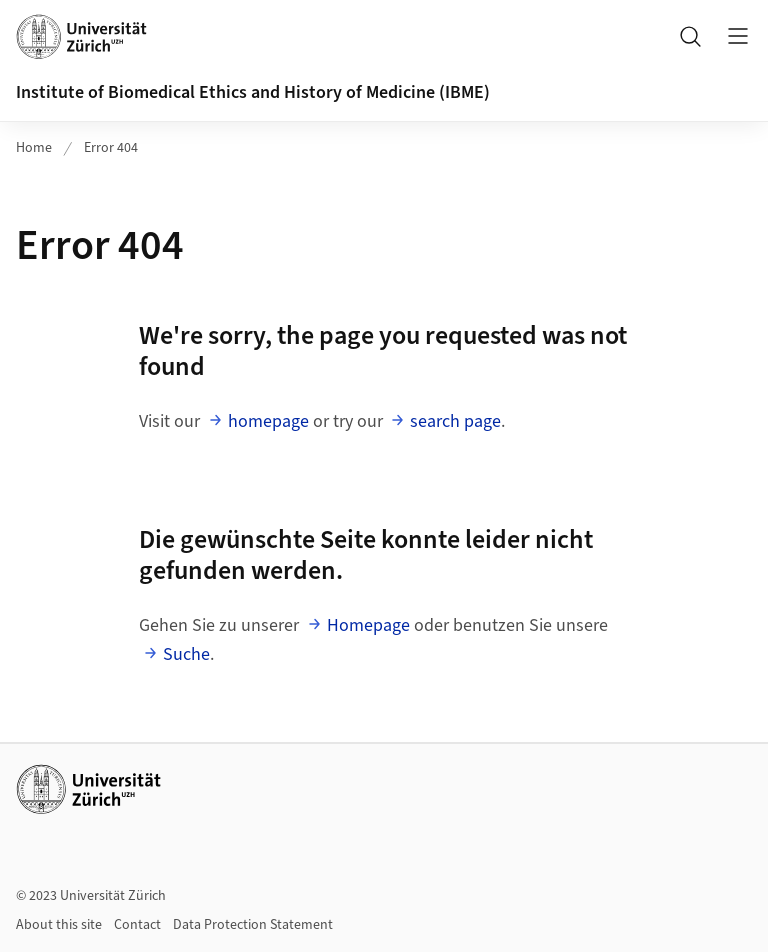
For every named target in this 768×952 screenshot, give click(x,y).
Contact (137, 925)
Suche (186, 654)
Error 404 (111, 148)
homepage (268, 421)
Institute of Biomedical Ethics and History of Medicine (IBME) (253, 92)
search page (455, 421)
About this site (59, 925)
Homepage (368, 625)
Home (34, 148)
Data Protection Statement (253, 925)
